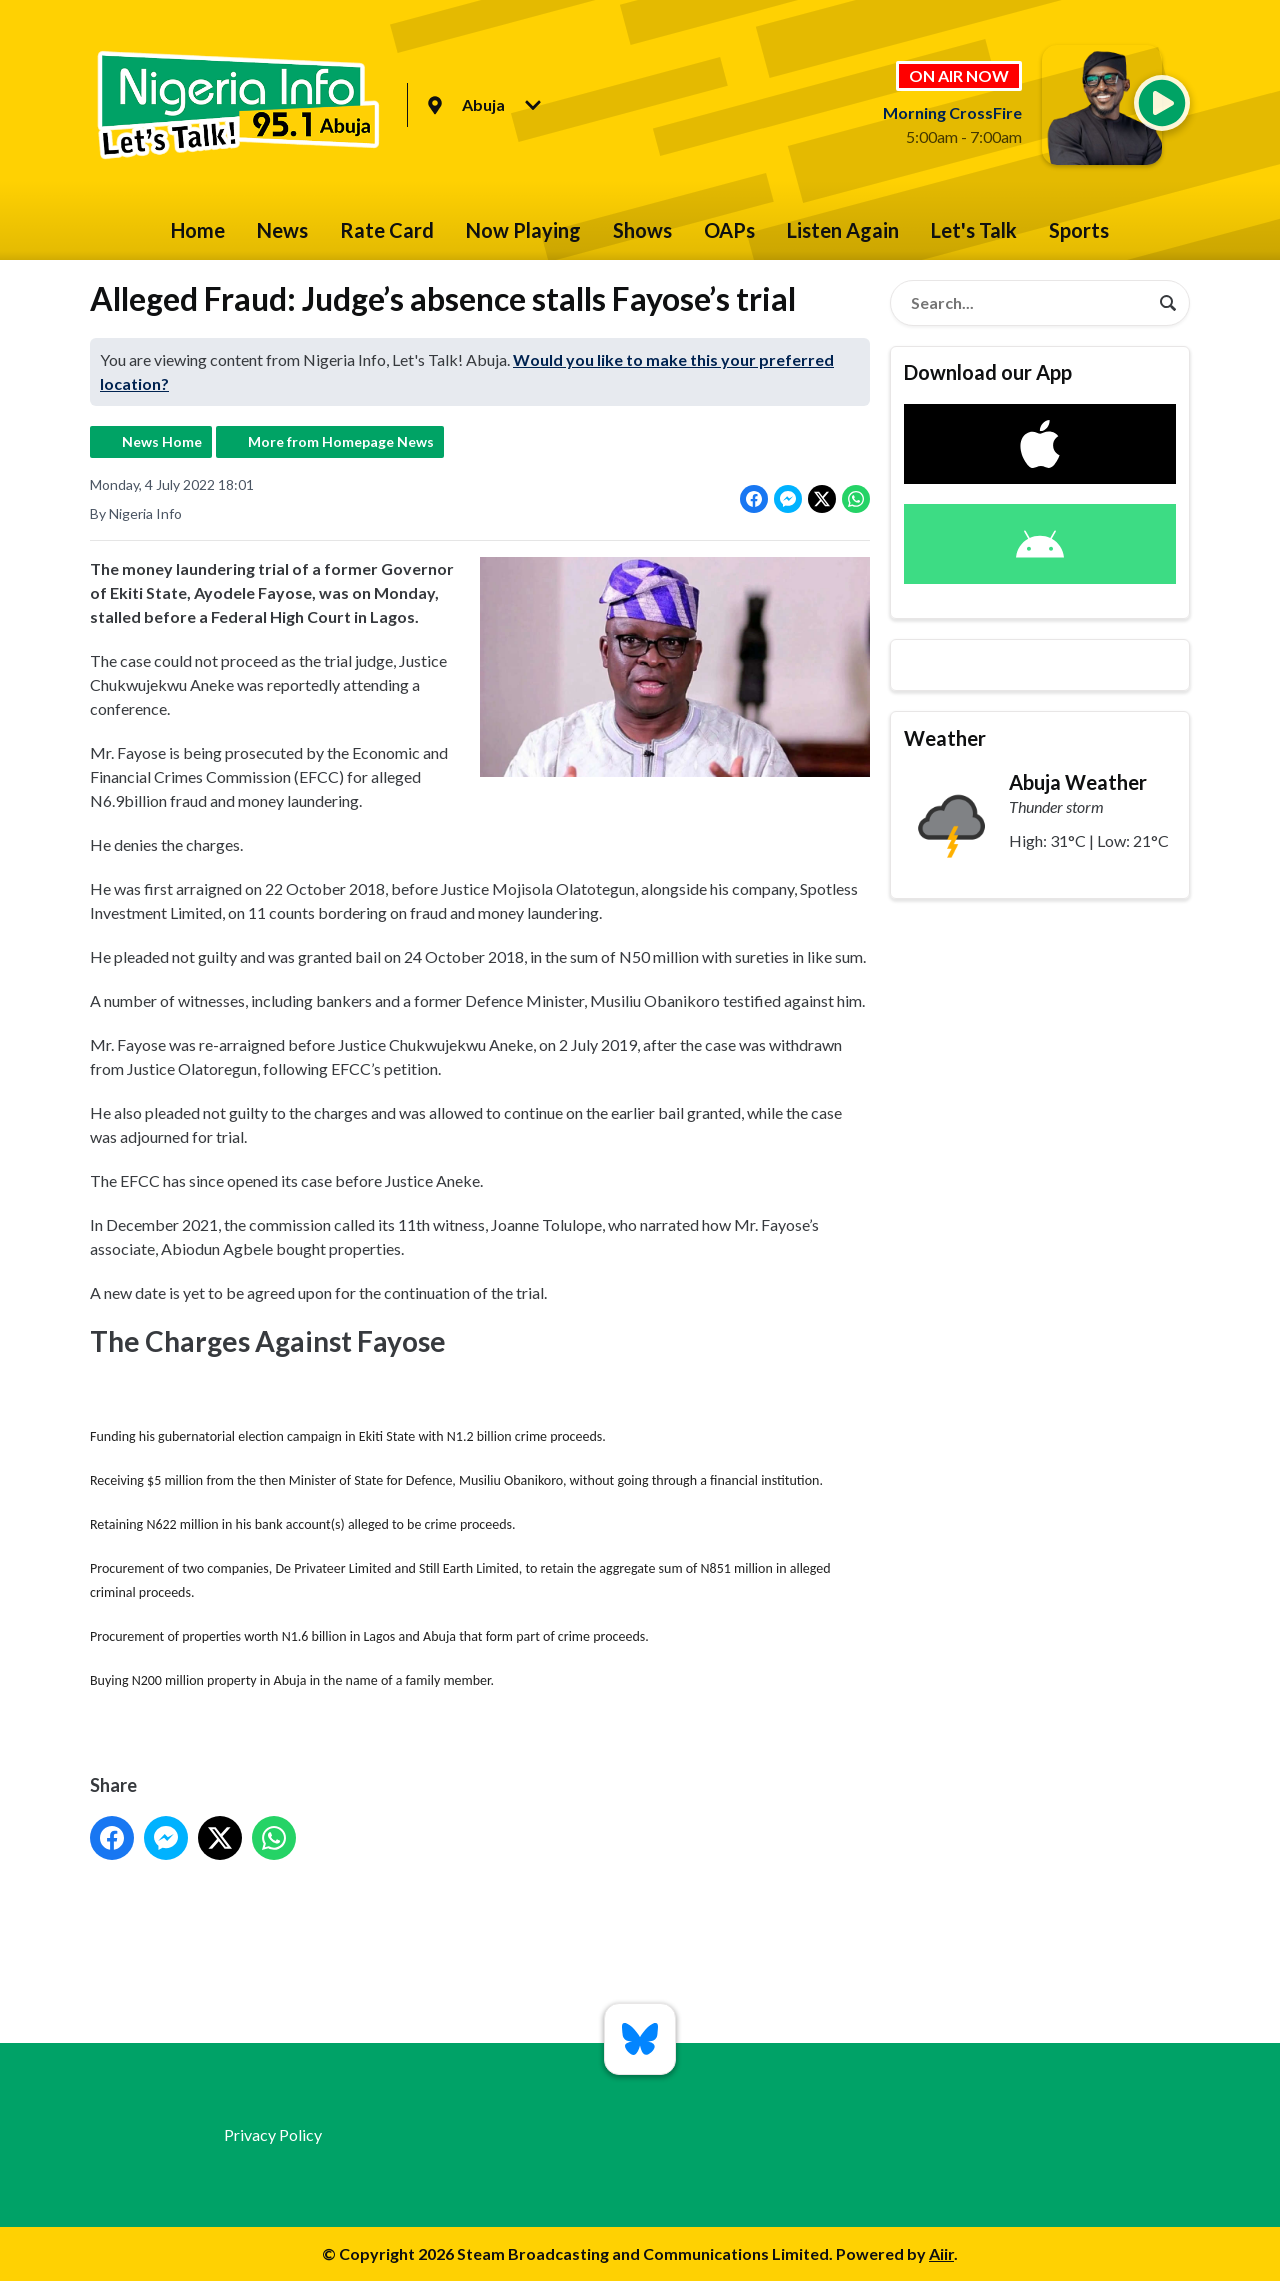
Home (198, 230)
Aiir (941, 2253)
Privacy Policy (273, 2134)
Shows (642, 230)
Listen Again (843, 230)
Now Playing (523, 230)
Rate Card (387, 230)
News (282, 230)
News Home (162, 441)
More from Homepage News (341, 441)
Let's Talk (974, 230)
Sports (1079, 230)
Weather (945, 738)
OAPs (729, 230)
